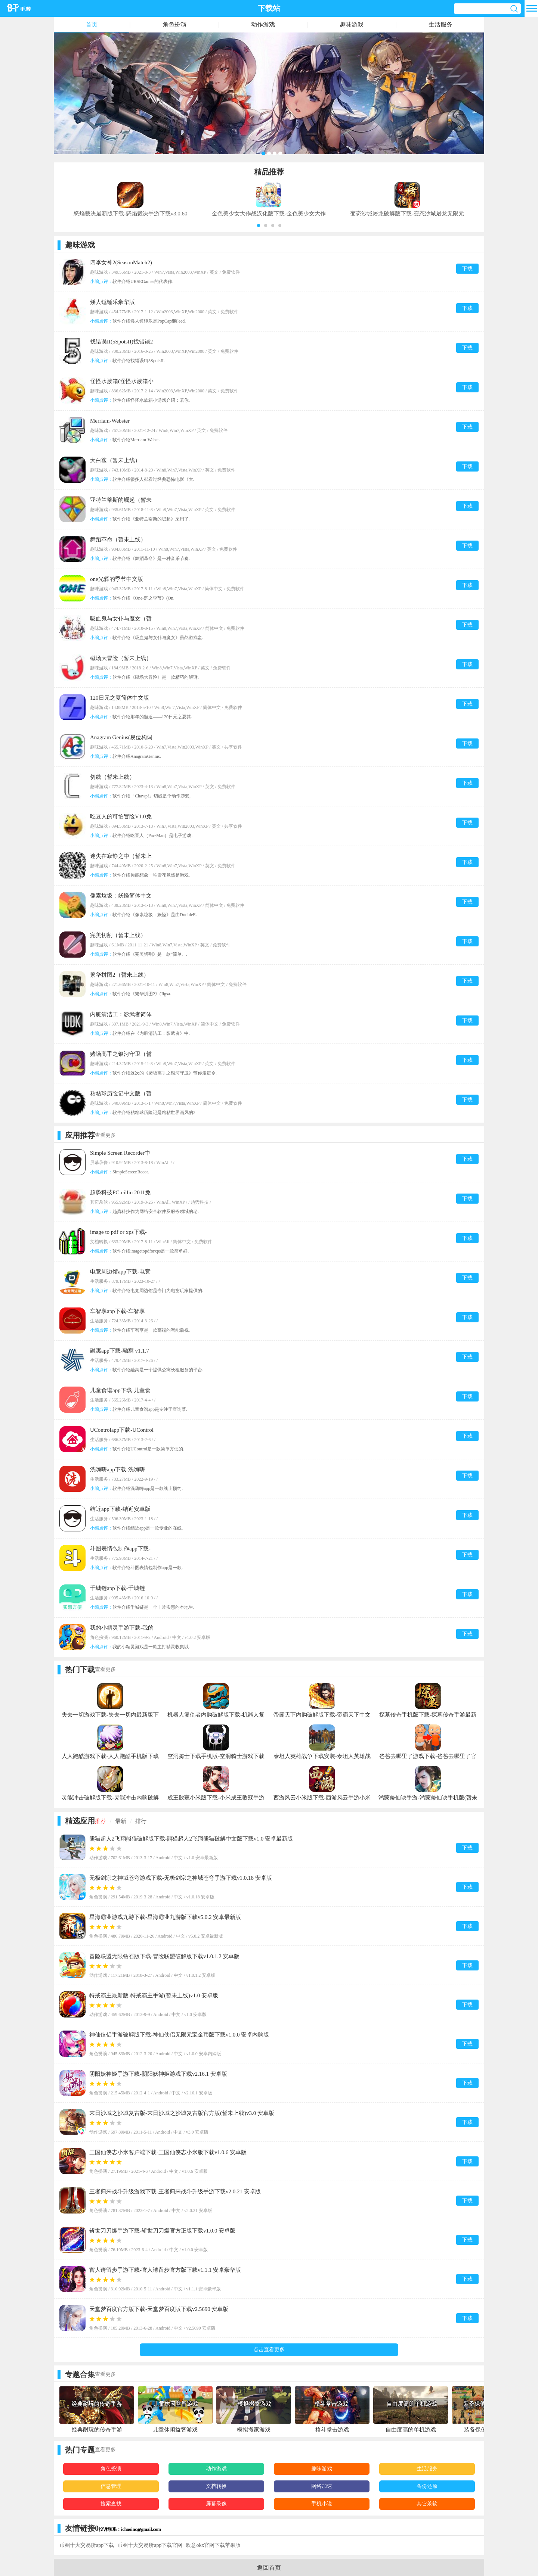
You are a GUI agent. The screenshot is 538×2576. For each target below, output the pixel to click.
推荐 (100, 1821)
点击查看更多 (269, 2349)
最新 (120, 1821)
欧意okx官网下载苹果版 (213, 2545)
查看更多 (105, 1135)
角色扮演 (174, 24)
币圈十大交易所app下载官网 (149, 2545)
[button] (258, 225)
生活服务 (440, 24)
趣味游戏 (352, 24)
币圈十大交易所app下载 (86, 2545)
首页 (92, 24)
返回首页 (269, 2567)
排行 (140, 1821)
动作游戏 (263, 24)
